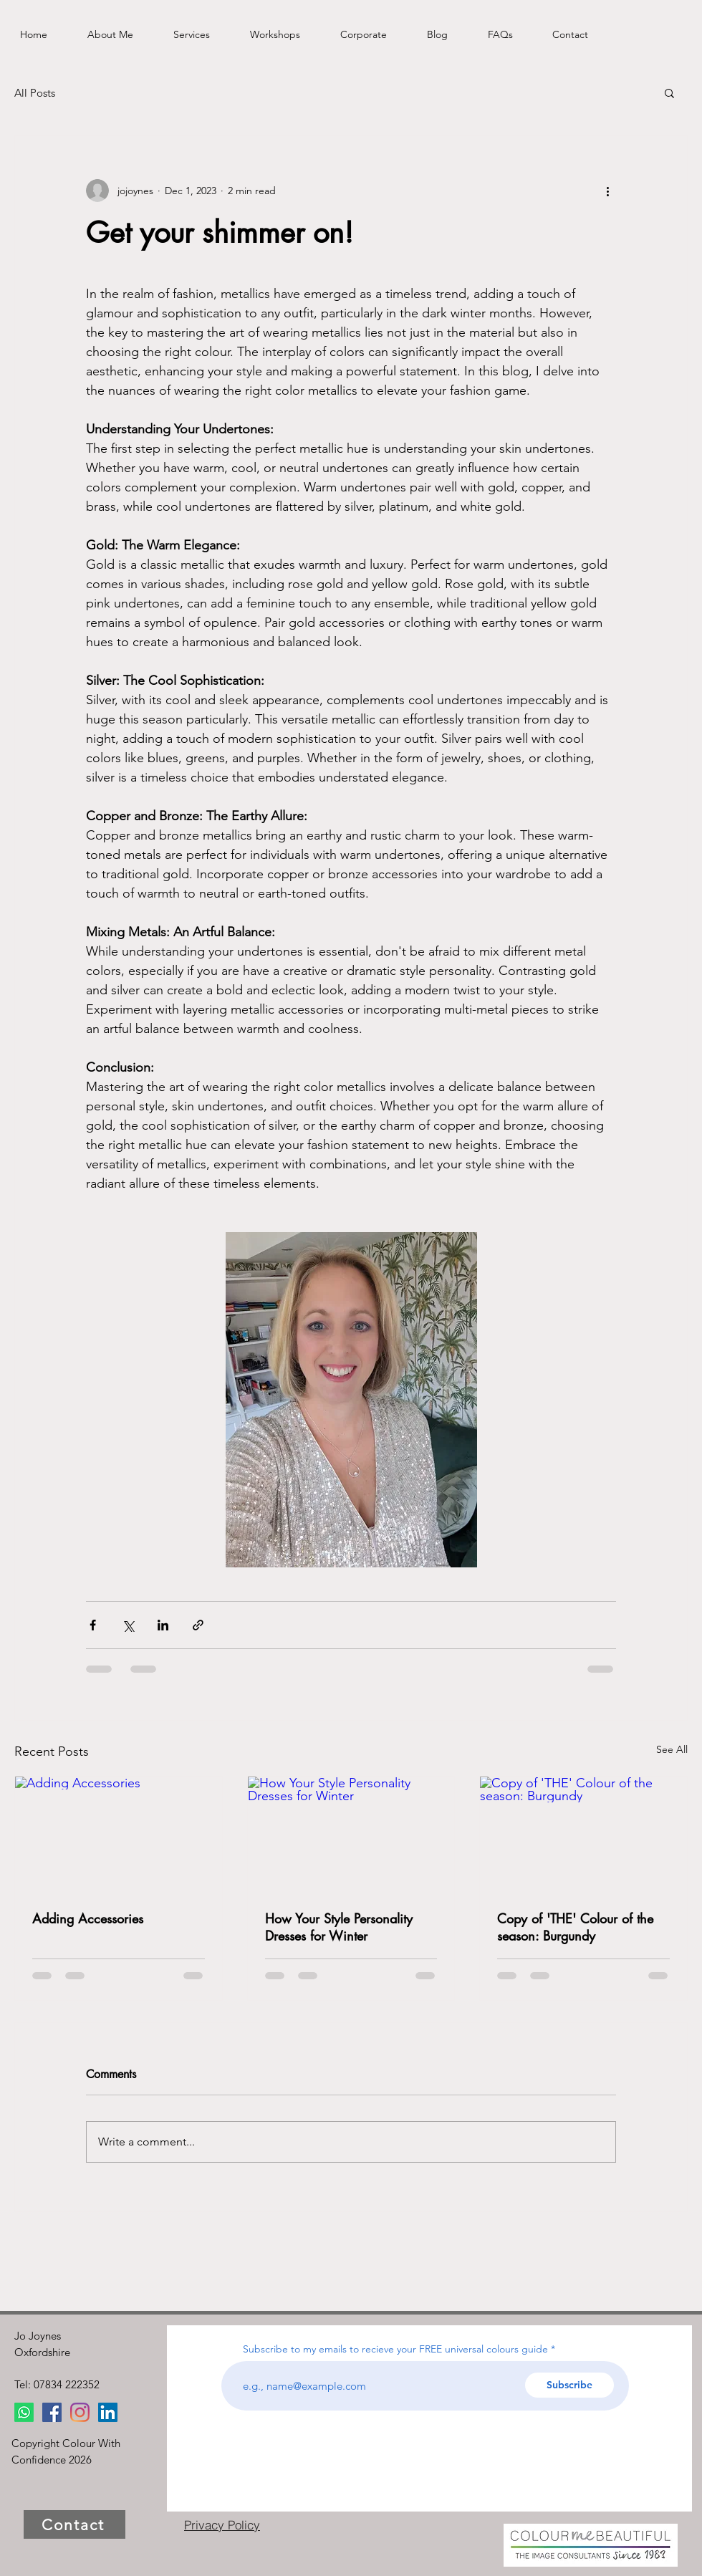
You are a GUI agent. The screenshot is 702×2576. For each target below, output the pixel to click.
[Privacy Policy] (222, 2524)
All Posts (34, 93)
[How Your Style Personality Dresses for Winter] (351, 1835)
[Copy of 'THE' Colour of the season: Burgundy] (583, 1835)
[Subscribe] (569, 2385)
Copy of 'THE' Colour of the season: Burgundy (575, 1927)
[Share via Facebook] (93, 1625)
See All (672, 1749)
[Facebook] (52, 2412)
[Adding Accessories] (118, 1835)
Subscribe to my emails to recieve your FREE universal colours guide (395, 2349)
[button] (669, 92)
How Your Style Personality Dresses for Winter (339, 1927)
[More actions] (607, 190)
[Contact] (74, 2524)
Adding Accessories (87, 1918)
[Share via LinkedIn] (163, 1625)
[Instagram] (80, 2412)
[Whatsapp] (24, 2412)
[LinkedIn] (107, 2412)
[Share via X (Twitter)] (128, 1625)
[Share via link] (198, 1625)
